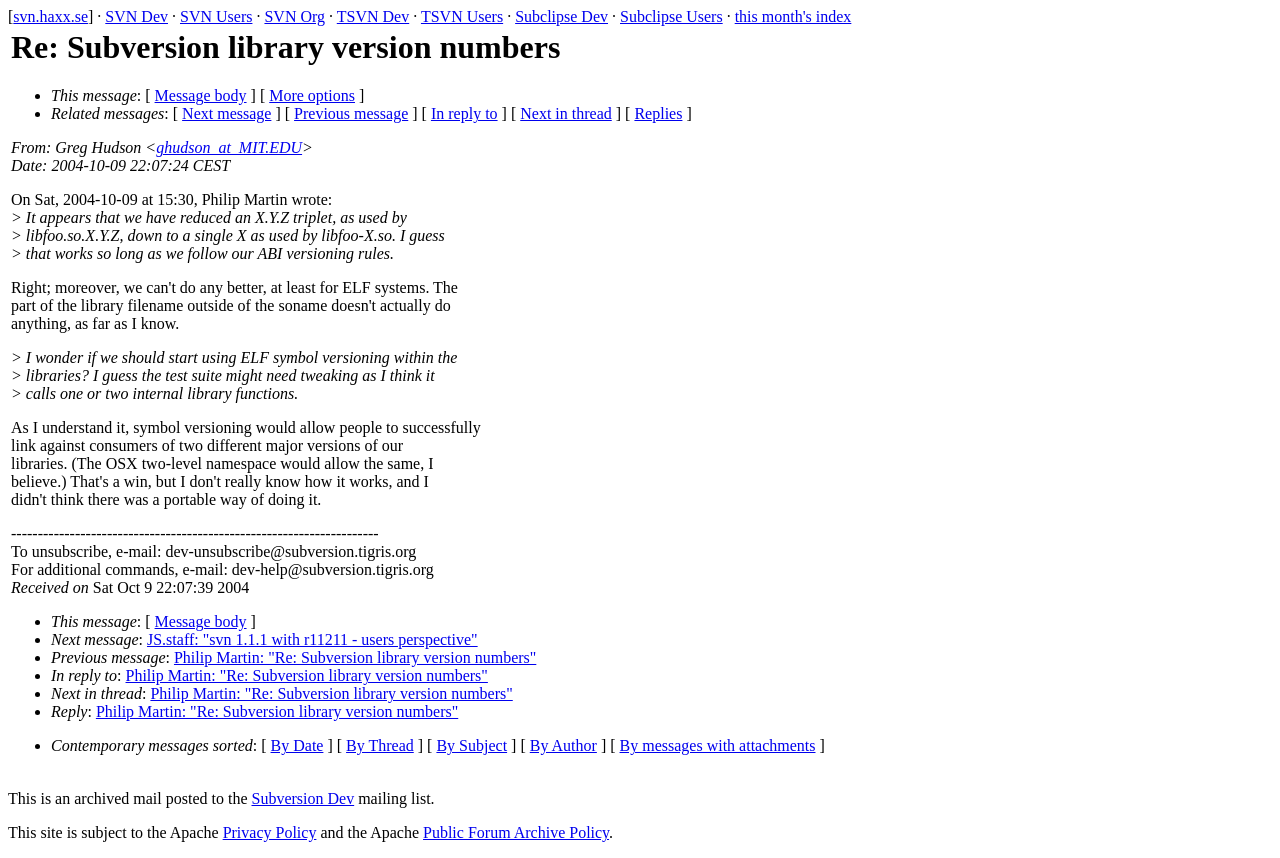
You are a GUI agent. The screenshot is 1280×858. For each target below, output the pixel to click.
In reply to (464, 113)
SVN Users (216, 16)
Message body (201, 95)
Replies (658, 113)
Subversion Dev (303, 798)
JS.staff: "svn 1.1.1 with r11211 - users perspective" (312, 639)
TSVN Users (462, 16)
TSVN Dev (373, 16)
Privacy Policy (270, 832)
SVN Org (294, 16)
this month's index (793, 16)
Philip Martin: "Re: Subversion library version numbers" (355, 657)
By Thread (380, 745)
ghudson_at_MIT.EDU (229, 147)
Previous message (351, 113)
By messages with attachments (718, 745)
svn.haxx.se (50, 16)
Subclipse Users (671, 16)
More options (312, 95)
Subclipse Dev (561, 16)
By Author (563, 745)
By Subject (471, 745)
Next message (226, 113)
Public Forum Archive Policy (516, 832)
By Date (297, 745)
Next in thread (566, 113)
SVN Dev (136, 16)
